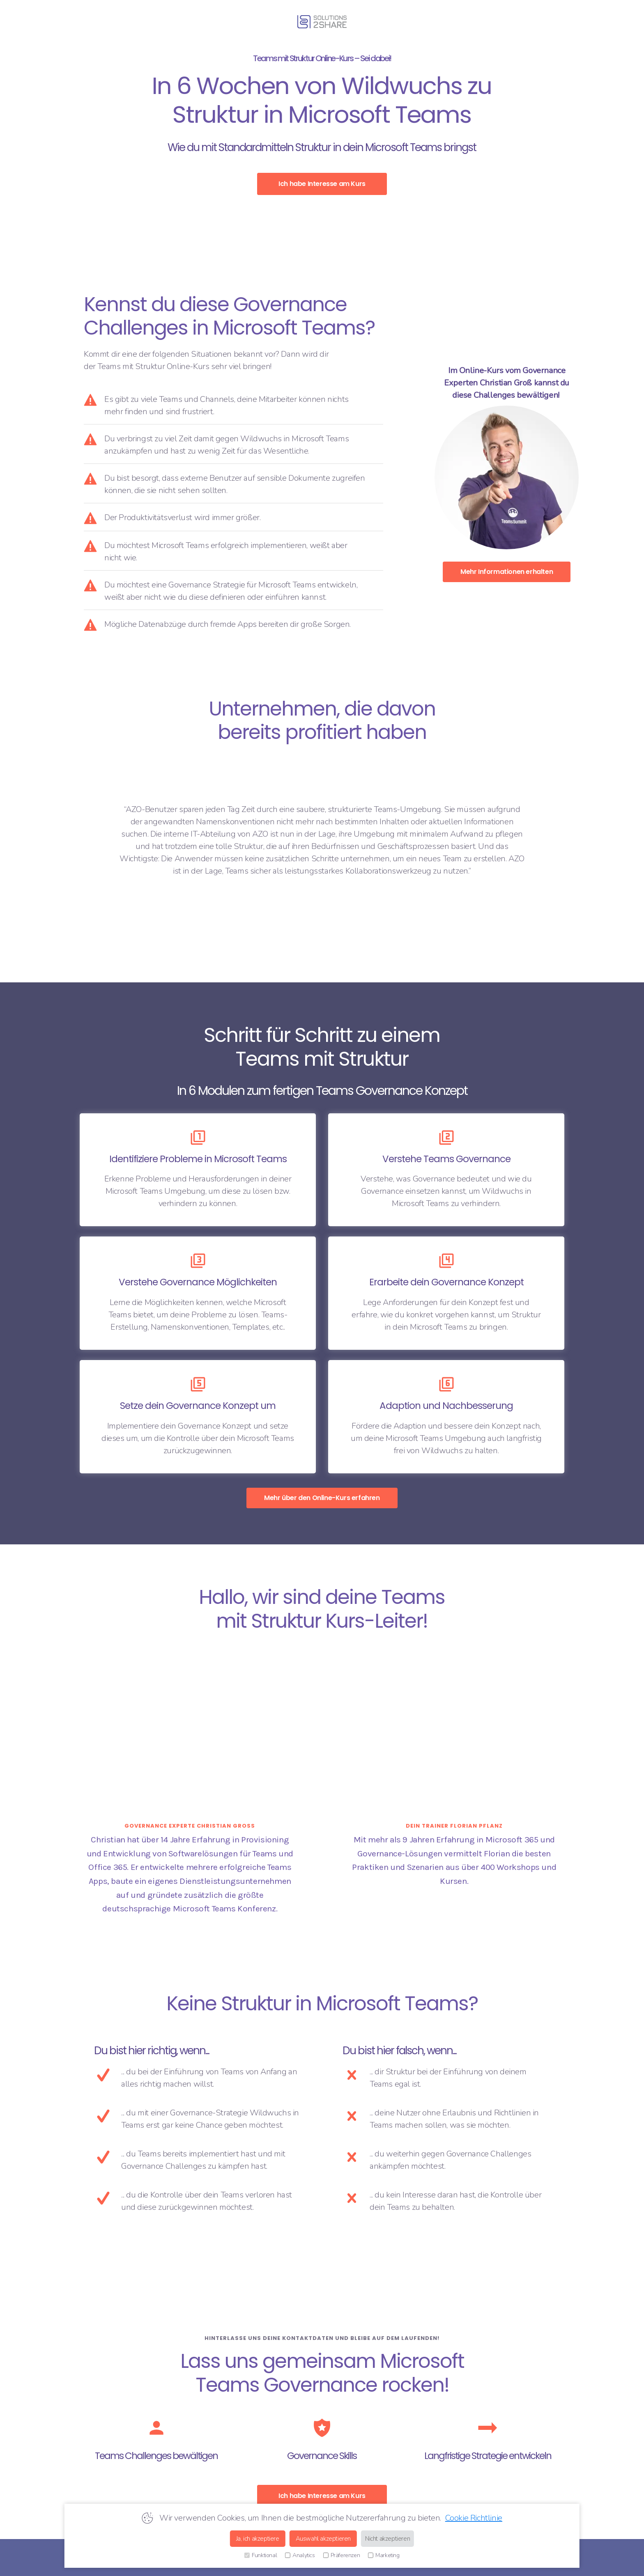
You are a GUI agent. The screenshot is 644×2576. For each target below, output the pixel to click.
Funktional (260, 2555)
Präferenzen (341, 2555)
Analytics (300, 2555)
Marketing (383, 2555)
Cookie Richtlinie (473, 2517)
